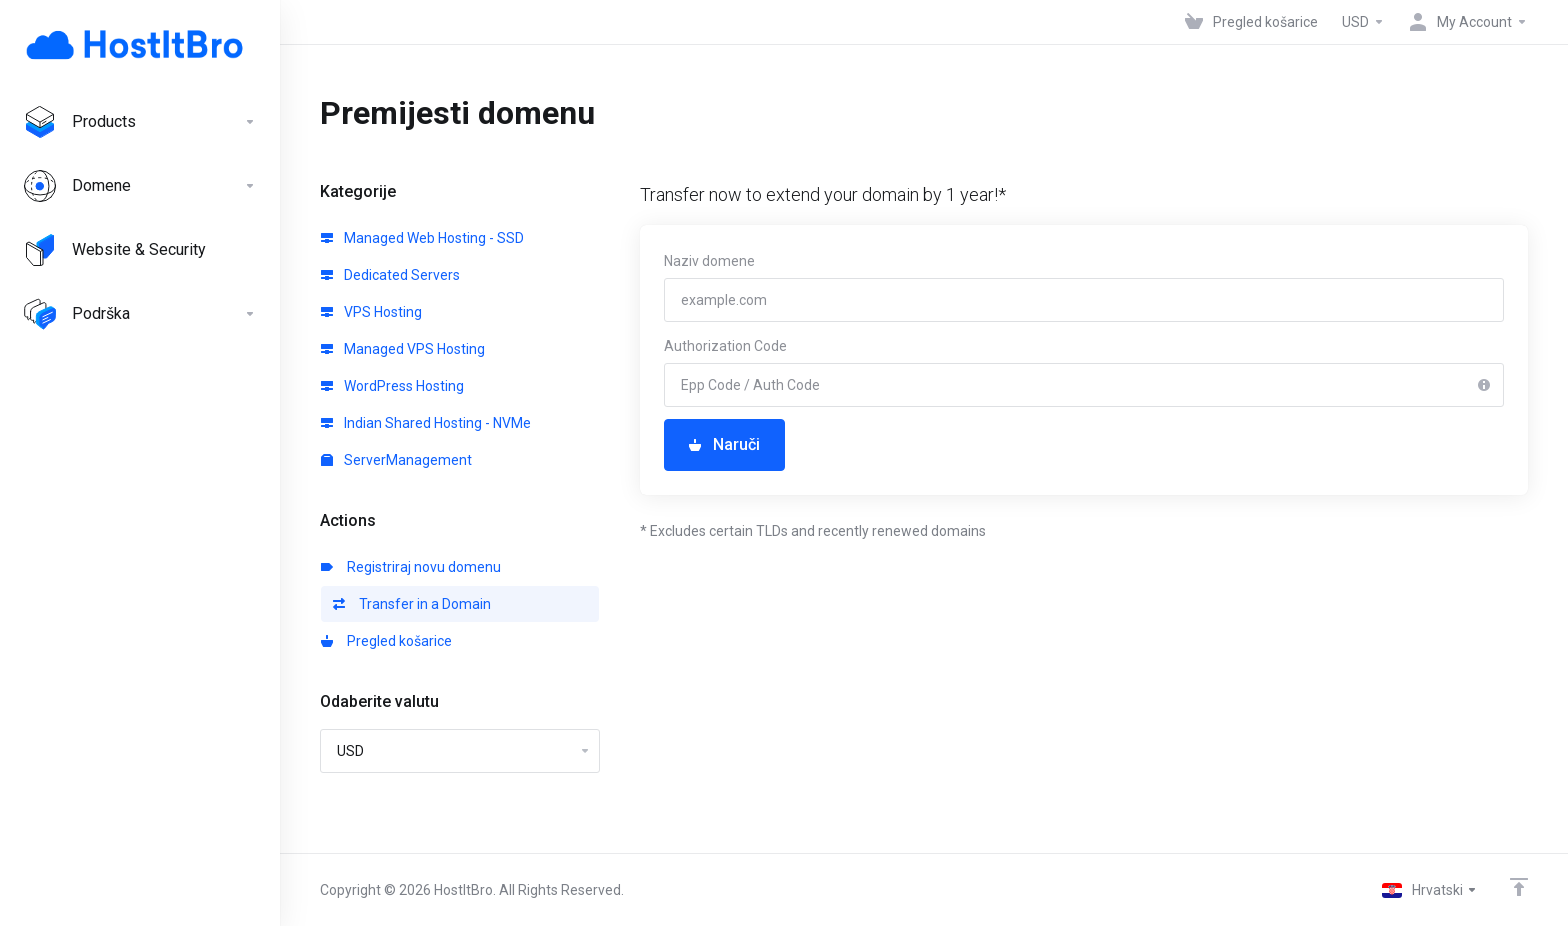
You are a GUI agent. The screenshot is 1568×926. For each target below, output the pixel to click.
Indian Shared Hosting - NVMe (426, 423)
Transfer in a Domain (412, 604)
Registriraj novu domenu (411, 567)
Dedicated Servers (390, 275)
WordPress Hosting (392, 386)
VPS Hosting (371, 312)
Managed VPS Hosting (403, 349)
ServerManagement (396, 460)
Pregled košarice (386, 641)
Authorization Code (725, 346)
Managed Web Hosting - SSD (422, 238)
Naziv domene (709, 261)
